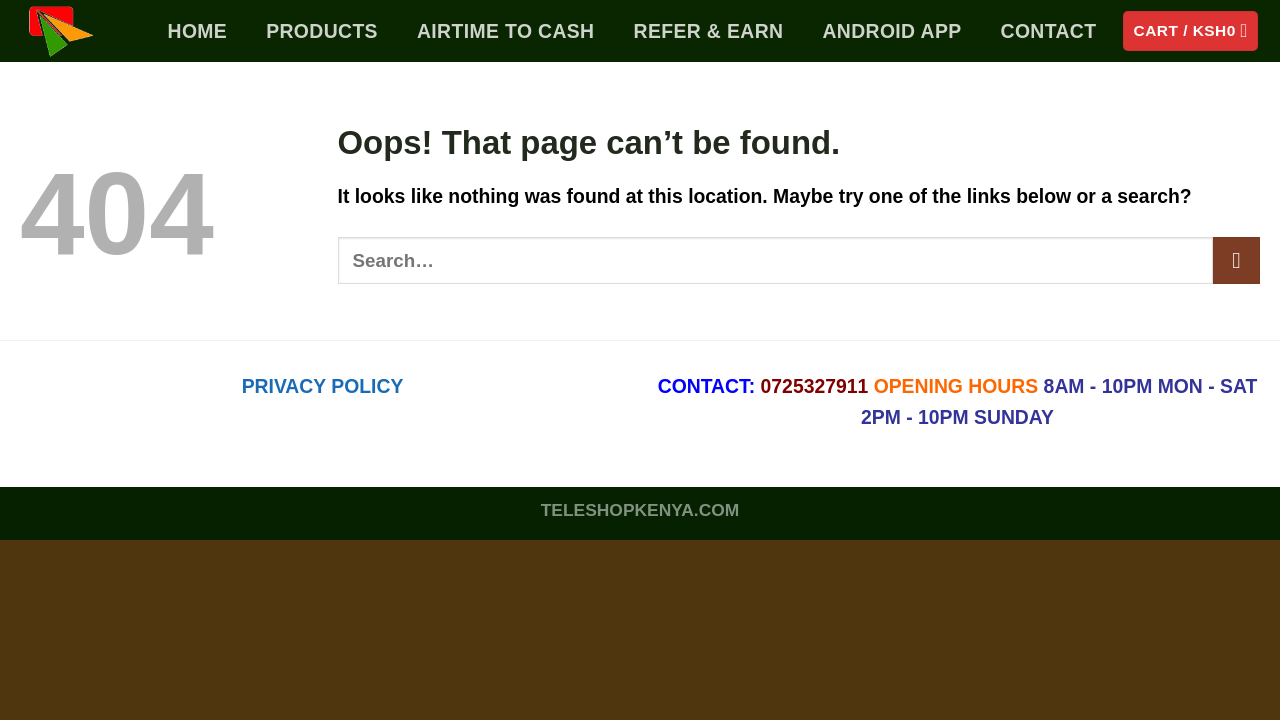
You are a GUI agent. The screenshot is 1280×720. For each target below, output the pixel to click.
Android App (891, 31)
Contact (1049, 31)
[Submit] (1236, 260)
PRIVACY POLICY (323, 386)
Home (198, 31)
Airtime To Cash (506, 31)
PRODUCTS (322, 31)
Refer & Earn (709, 31)
